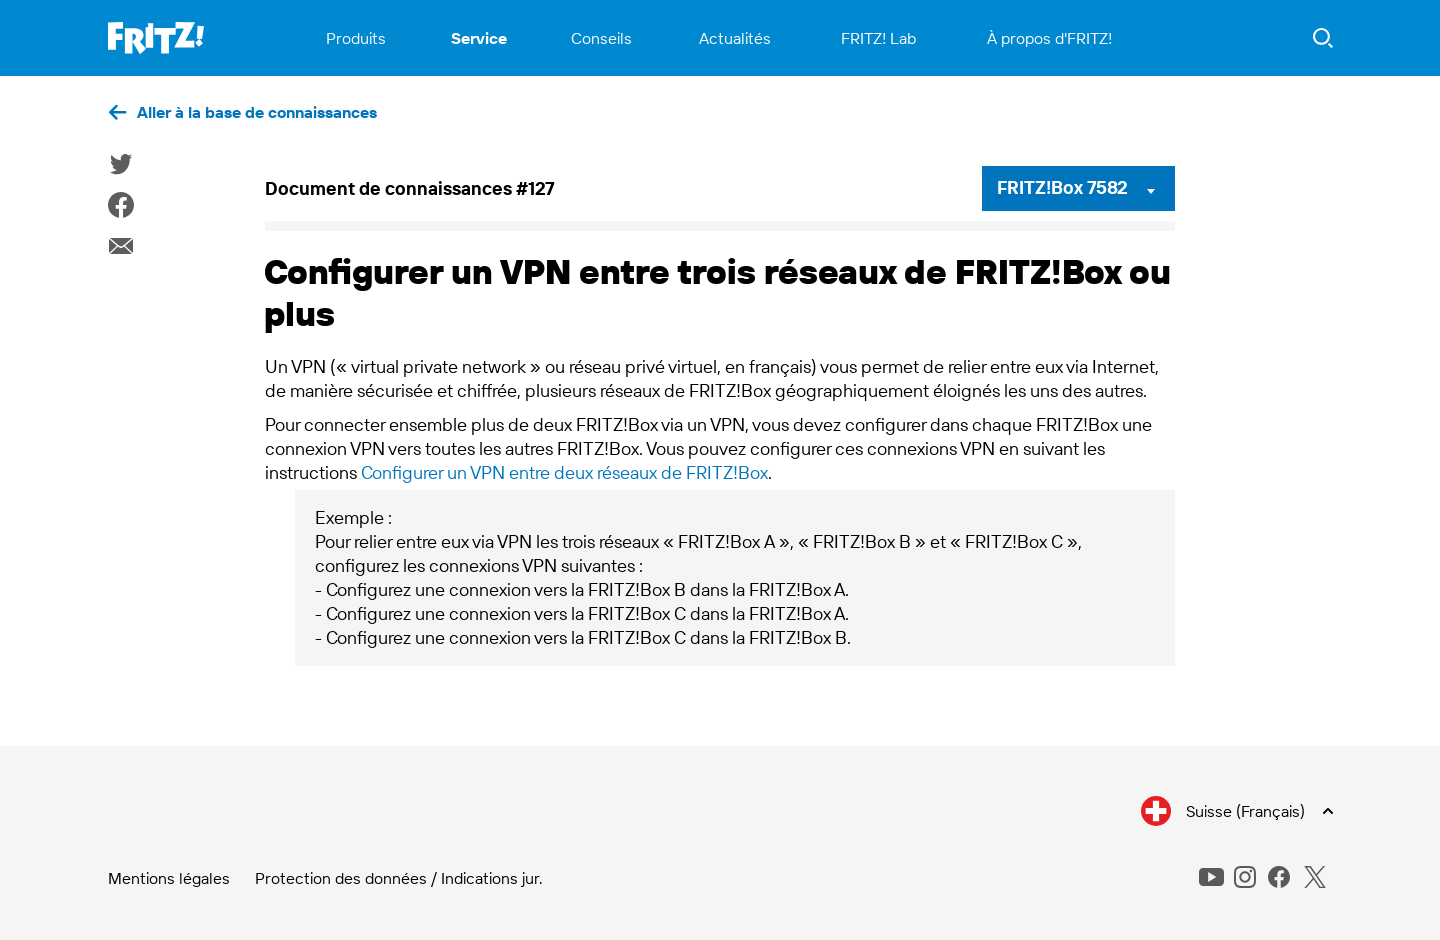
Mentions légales (169, 878)
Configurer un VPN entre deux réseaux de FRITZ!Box (564, 472)
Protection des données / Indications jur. (399, 878)
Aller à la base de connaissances (257, 112)
